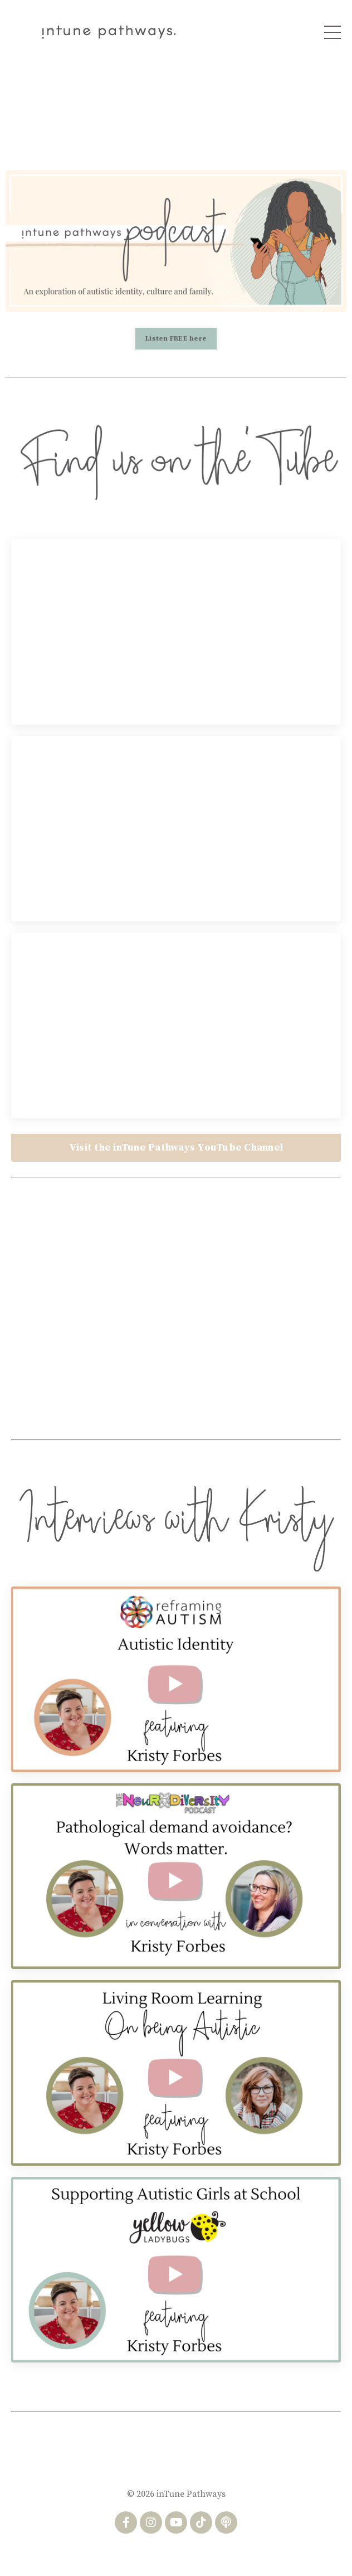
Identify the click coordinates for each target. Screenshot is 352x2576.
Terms (154, 2553)
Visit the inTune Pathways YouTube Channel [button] (176, 1147)
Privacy (195, 2553)
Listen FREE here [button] (176, 338)
